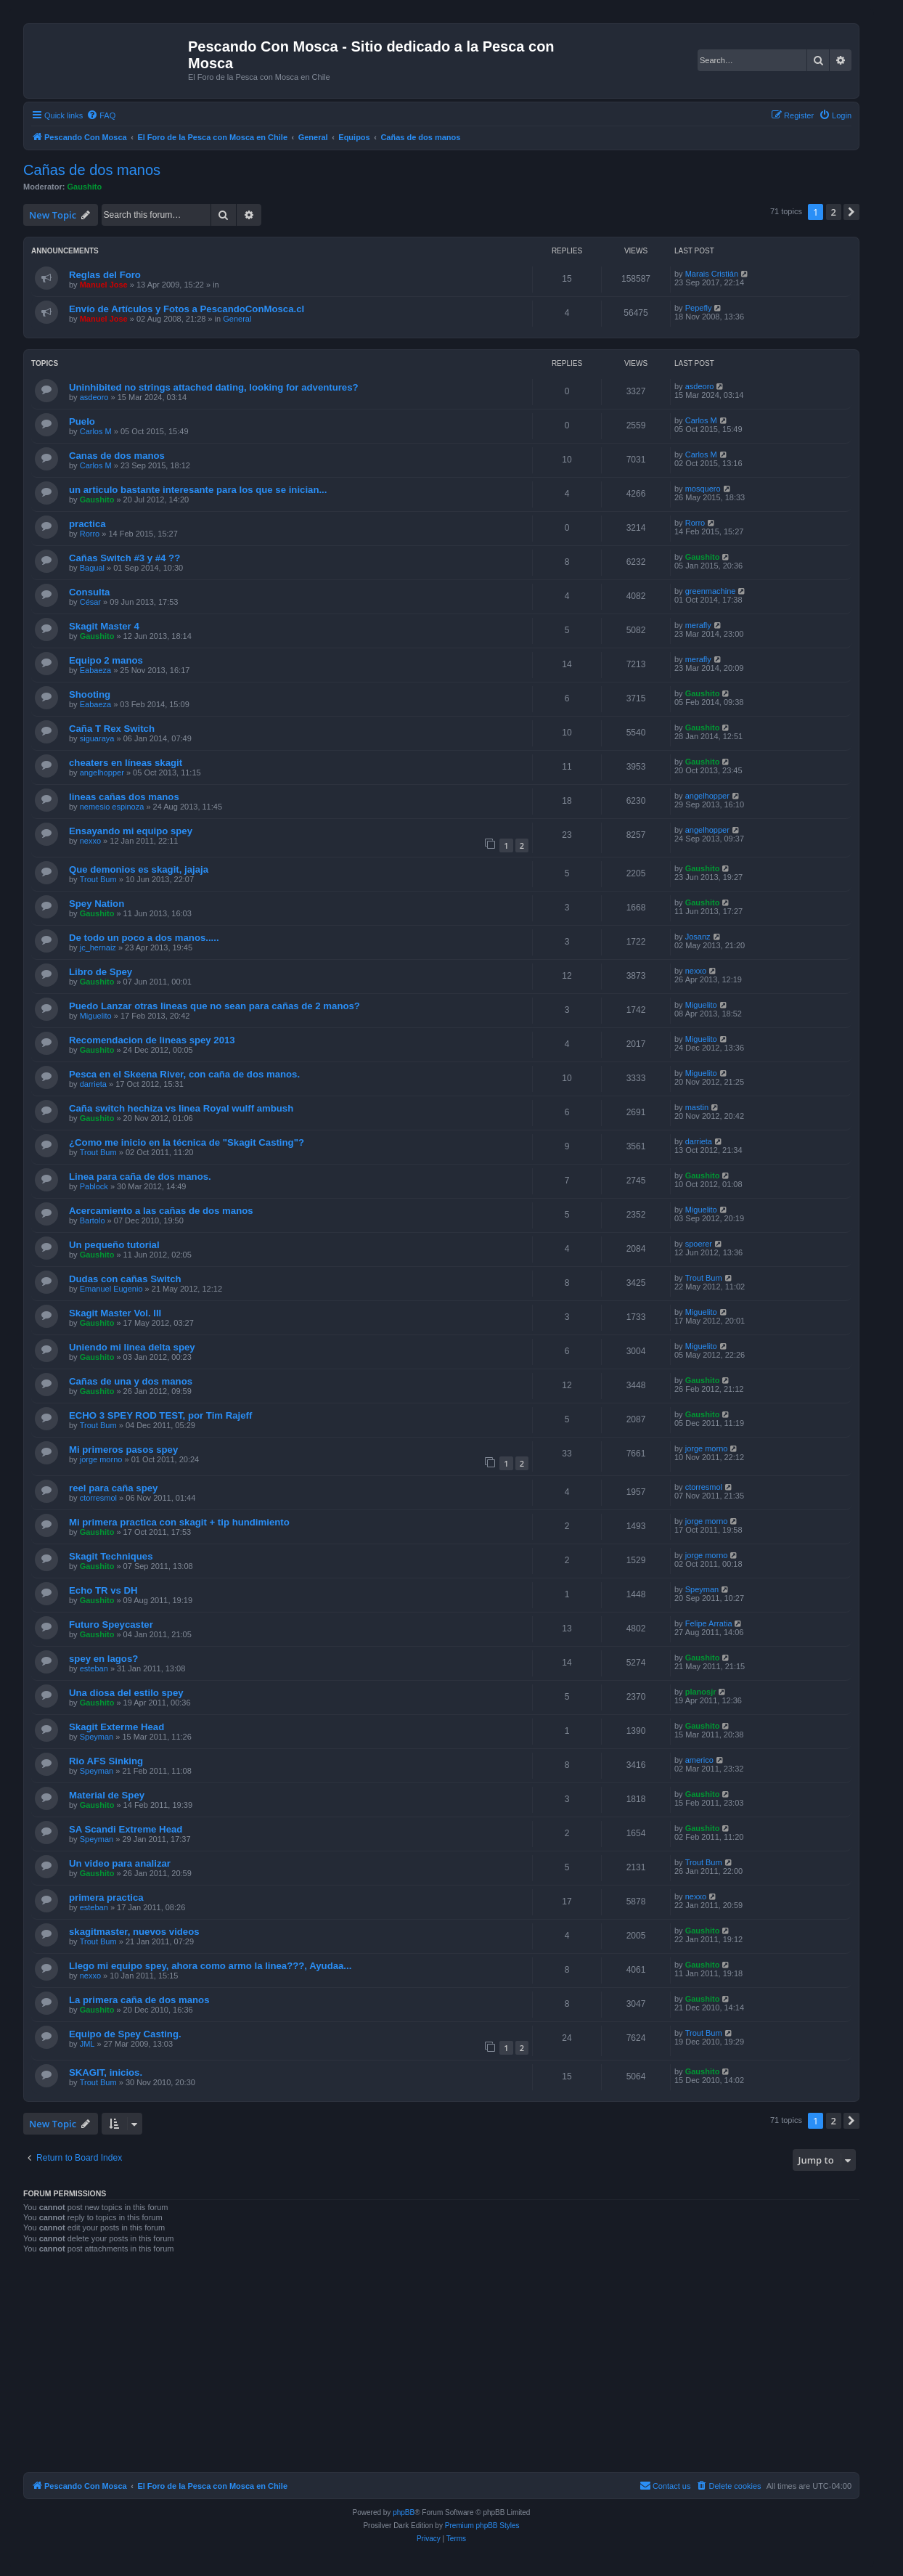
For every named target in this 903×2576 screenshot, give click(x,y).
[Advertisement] (441, 2367)
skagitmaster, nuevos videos (134, 1931)
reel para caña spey (113, 1488)
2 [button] (833, 212)
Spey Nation (96, 903)
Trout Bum (98, 879)
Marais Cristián (711, 273)
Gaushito (85, 186)
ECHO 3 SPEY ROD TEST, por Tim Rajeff (160, 1415)
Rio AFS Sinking (106, 1761)
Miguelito (96, 1015)
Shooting (89, 694)
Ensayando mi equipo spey (130, 831)
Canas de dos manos (117, 455)
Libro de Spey (100, 971)
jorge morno (101, 1459)
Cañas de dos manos (91, 170)
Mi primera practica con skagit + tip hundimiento (179, 1522)
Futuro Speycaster (111, 1624)
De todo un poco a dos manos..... (144, 937)
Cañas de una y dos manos (130, 1381)
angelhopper (102, 772)
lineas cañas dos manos (124, 796)
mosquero (703, 488)
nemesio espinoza (112, 806)
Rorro (90, 533)
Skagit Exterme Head (116, 1726)
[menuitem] (100, 115)
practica (87, 523)
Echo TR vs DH (103, 1590)
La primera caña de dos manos (139, 1999)
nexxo (90, 840)
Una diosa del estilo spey (126, 1692)
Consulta (89, 592)
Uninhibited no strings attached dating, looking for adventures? (214, 387)
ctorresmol (98, 1497)
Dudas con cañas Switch (125, 1278)
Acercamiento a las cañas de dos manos (161, 1210)
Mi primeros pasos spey (123, 1449)
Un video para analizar (120, 1863)
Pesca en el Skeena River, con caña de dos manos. (184, 1074)
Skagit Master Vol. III (115, 1313)
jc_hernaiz (98, 947)
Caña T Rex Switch (112, 728)
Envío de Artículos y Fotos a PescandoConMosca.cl (186, 308)
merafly (698, 625)
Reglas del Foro (105, 274)
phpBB (403, 2512)
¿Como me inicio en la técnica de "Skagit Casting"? (186, 1142)
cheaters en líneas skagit (125, 762)
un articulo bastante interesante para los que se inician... (198, 489)
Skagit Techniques (111, 1556)
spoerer (698, 1243)
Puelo (82, 421)
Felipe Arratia (708, 1623)
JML (87, 2043)
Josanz (698, 936)
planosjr (700, 1691)
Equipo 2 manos (106, 660)
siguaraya (97, 738)
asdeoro (94, 397)
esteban (94, 1668)
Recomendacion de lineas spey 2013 (152, 1040)
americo (699, 1760)
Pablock (94, 1186)
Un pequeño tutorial (114, 1244)
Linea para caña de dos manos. (140, 1176)
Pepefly (698, 307)
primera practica (106, 1897)
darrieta (93, 1084)
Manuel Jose (104, 284)
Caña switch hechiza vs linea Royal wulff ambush (181, 1108)
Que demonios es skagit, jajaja (138, 869)
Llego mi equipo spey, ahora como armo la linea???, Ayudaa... (210, 1965)
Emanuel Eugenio (111, 1288)
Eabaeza (95, 670)
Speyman (702, 1589)
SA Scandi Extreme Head (125, 1829)
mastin (696, 1107)
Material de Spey (106, 1795)
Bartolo (92, 1220)
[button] (851, 212)
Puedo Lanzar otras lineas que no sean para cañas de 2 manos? (214, 1005)
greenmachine (710, 591)
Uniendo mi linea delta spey (132, 1347)
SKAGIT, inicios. (105, 2072)
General (237, 318)
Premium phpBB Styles (482, 2526)
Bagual (92, 567)
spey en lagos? (103, 1658)
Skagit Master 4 (104, 626)
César (90, 602)
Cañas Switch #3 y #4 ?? (124, 558)
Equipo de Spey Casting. (125, 2034)
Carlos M (96, 431)
